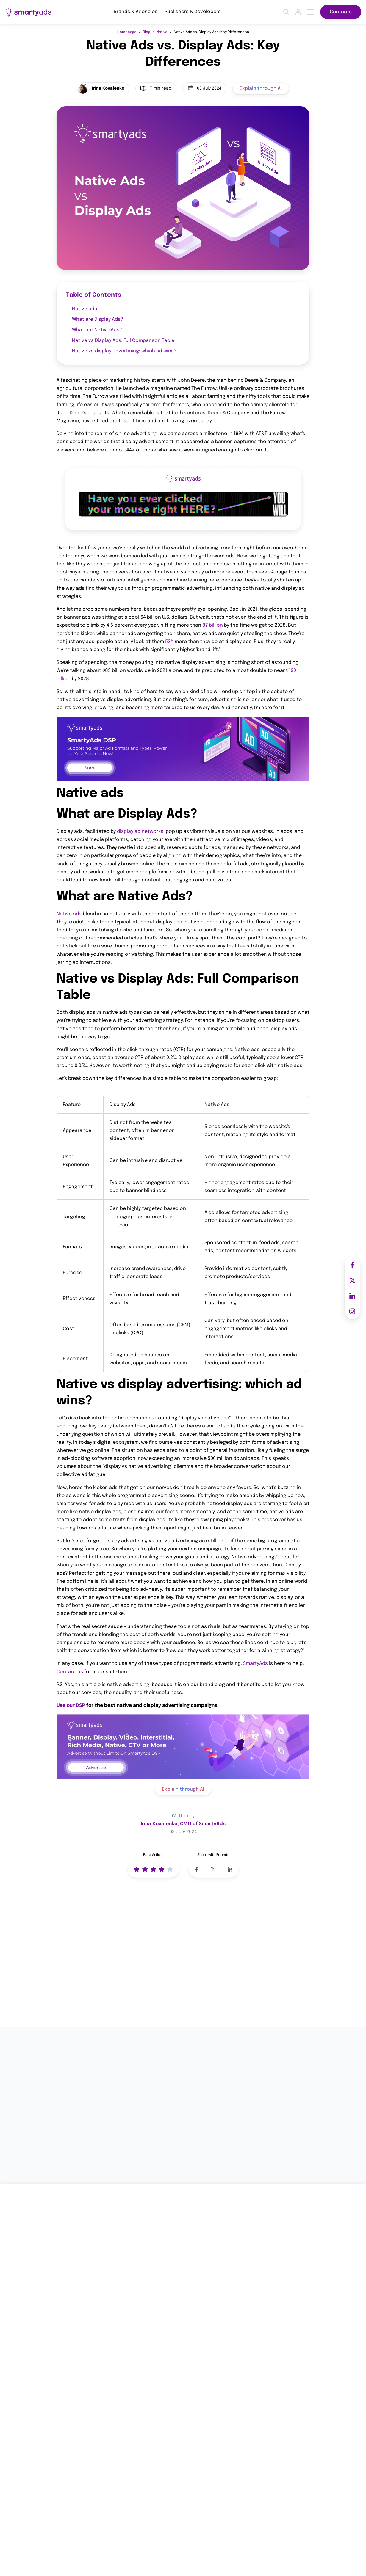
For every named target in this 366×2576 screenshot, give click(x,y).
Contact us (70, 1671)
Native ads (84, 309)
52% (169, 641)
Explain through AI (261, 88)
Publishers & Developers (193, 11)
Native (162, 32)
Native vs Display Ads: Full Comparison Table (123, 340)
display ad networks (140, 831)
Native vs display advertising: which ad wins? (124, 351)
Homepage (127, 32)
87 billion (212, 625)
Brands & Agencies (135, 11)
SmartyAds (255, 1663)
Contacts (341, 12)
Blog (146, 32)
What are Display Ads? (97, 319)
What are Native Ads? (97, 330)
